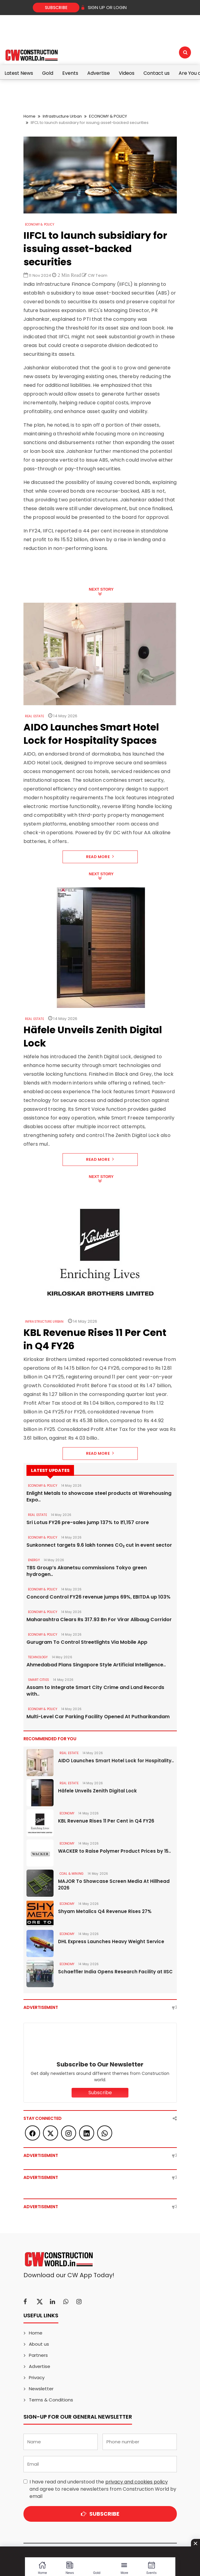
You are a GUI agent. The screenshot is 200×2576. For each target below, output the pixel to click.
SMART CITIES (38, 1680)
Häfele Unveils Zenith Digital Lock (97, 1791)
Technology (38, 1657)
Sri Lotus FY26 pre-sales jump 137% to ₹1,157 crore (87, 1522)
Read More (100, 857)
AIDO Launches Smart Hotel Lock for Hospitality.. (116, 1760)
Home (29, 116)
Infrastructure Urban (62, 116)
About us (39, 2344)
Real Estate (34, 716)
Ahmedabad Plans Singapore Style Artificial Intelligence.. (96, 1665)
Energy (34, 1560)
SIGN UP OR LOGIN (104, 7)
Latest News (19, 73)
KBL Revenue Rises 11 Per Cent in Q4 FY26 (106, 1821)
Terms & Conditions (51, 2400)
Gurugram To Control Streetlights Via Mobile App (86, 1642)
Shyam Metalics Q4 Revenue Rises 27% (105, 1911)
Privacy (37, 2377)
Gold (47, 73)
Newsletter (41, 2388)
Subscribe (56, 8)
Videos (126, 73)
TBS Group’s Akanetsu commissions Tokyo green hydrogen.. (86, 1571)
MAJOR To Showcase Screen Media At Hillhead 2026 (114, 1884)
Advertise (98, 73)
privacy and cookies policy (136, 2481)
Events (70, 73)
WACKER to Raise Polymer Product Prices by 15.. (114, 1851)
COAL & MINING (72, 1873)
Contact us (156, 73)
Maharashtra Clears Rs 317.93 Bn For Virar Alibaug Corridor (99, 1619)
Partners (38, 2355)
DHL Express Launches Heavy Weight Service (111, 1941)
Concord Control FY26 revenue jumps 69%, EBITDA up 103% (98, 1597)
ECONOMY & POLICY (108, 116)
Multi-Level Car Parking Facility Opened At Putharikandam (98, 1716)
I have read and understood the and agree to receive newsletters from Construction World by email (102, 2489)
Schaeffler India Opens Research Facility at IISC (115, 1971)
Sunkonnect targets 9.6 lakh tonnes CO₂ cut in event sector (99, 1545)
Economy (67, 1813)
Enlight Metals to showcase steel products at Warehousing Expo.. (98, 1496)
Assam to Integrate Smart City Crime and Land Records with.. (95, 1690)
